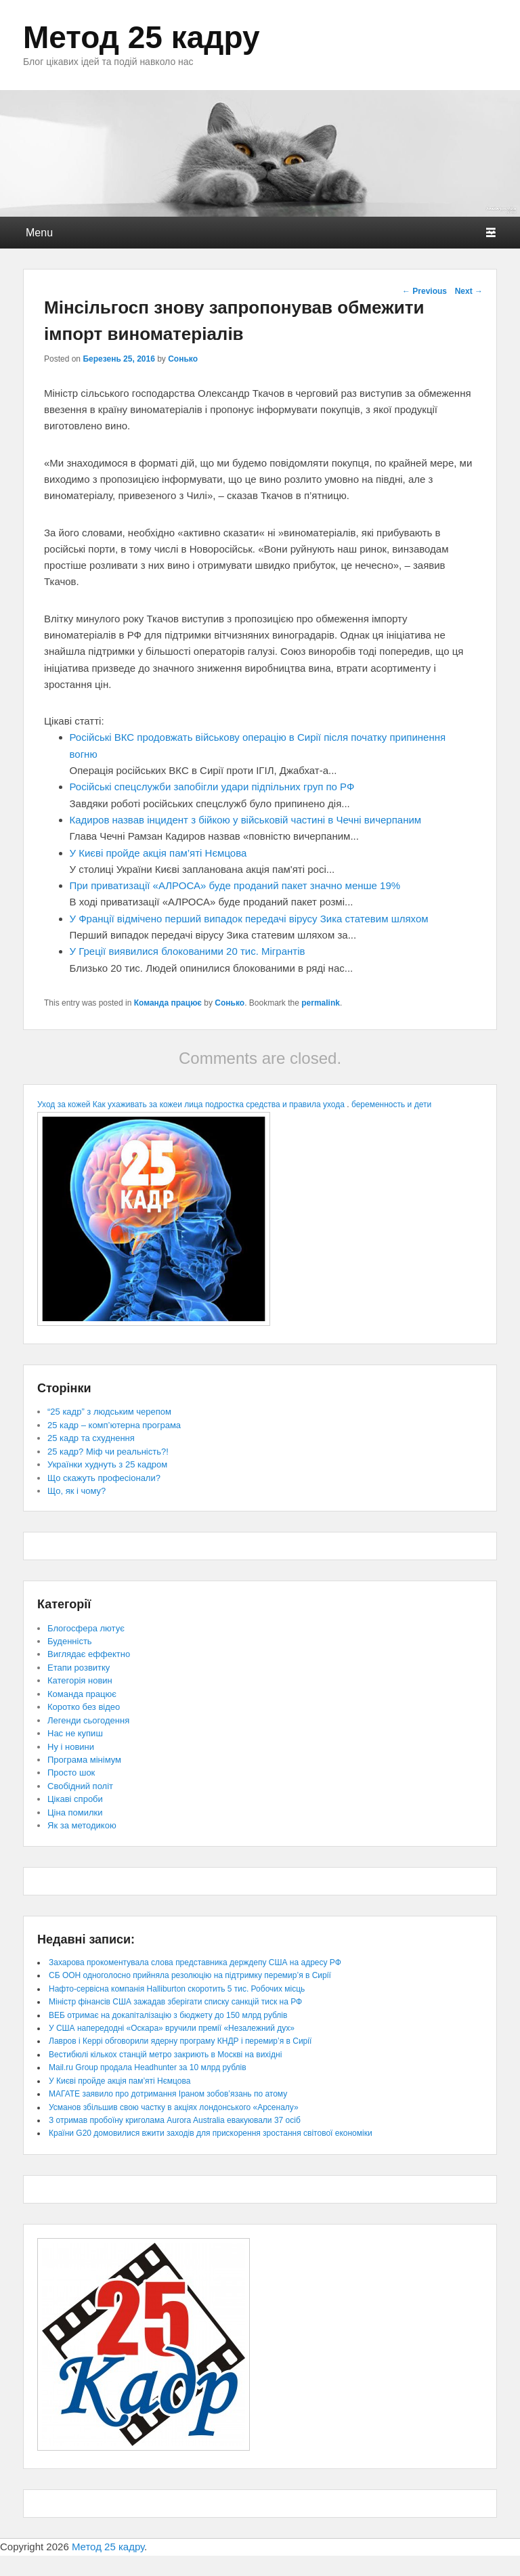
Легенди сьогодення (88, 1720)
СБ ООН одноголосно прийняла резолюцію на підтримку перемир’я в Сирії (190, 1975)
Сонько (183, 359)
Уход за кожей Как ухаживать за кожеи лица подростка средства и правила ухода (191, 1104)
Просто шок (71, 1772)
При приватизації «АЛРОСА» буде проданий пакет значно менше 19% (235, 885)
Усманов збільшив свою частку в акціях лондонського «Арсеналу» (174, 2107)
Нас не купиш (75, 1733)
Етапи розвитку (78, 1667)
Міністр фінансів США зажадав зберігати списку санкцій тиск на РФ (175, 2001)
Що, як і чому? (76, 1491)
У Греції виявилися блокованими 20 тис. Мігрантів (187, 951)
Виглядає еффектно (88, 1654)
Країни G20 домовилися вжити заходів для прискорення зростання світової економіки (210, 2133)
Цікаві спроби (75, 1799)
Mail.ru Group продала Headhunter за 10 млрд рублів (147, 2067)
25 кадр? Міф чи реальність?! (108, 1451)
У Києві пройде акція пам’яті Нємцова (158, 853)
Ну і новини (70, 1747)
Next (469, 291)
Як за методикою (81, 1825)
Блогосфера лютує (86, 1628)
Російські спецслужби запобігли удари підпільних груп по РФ (212, 786)
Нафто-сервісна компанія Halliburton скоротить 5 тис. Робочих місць (177, 1989)
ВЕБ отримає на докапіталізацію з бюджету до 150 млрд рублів (168, 2015)
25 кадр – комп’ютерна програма (114, 1425)
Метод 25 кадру (141, 37)
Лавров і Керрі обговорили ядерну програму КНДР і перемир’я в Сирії (180, 2041)
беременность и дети (391, 1104)
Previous (424, 291)
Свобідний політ (80, 1786)
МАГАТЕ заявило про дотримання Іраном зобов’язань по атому (168, 2094)
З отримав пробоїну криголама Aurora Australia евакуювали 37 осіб (175, 2120)
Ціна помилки (75, 1812)
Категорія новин (79, 1680)
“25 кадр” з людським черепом (109, 1412)
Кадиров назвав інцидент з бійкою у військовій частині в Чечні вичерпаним (246, 819)
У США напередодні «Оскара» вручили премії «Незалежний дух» (172, 2028)
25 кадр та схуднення (91, 1438)
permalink (320, 1003)
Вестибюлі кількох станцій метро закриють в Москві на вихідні (165, 2054)
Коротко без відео (83, 1707)
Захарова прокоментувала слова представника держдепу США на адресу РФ (195, 1962)
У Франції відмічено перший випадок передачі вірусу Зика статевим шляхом (249, 918)
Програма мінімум (84, 1760)
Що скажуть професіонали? (103, 1478)
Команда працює (168, 1003)
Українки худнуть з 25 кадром (107, 1464)
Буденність (69, 1641)
